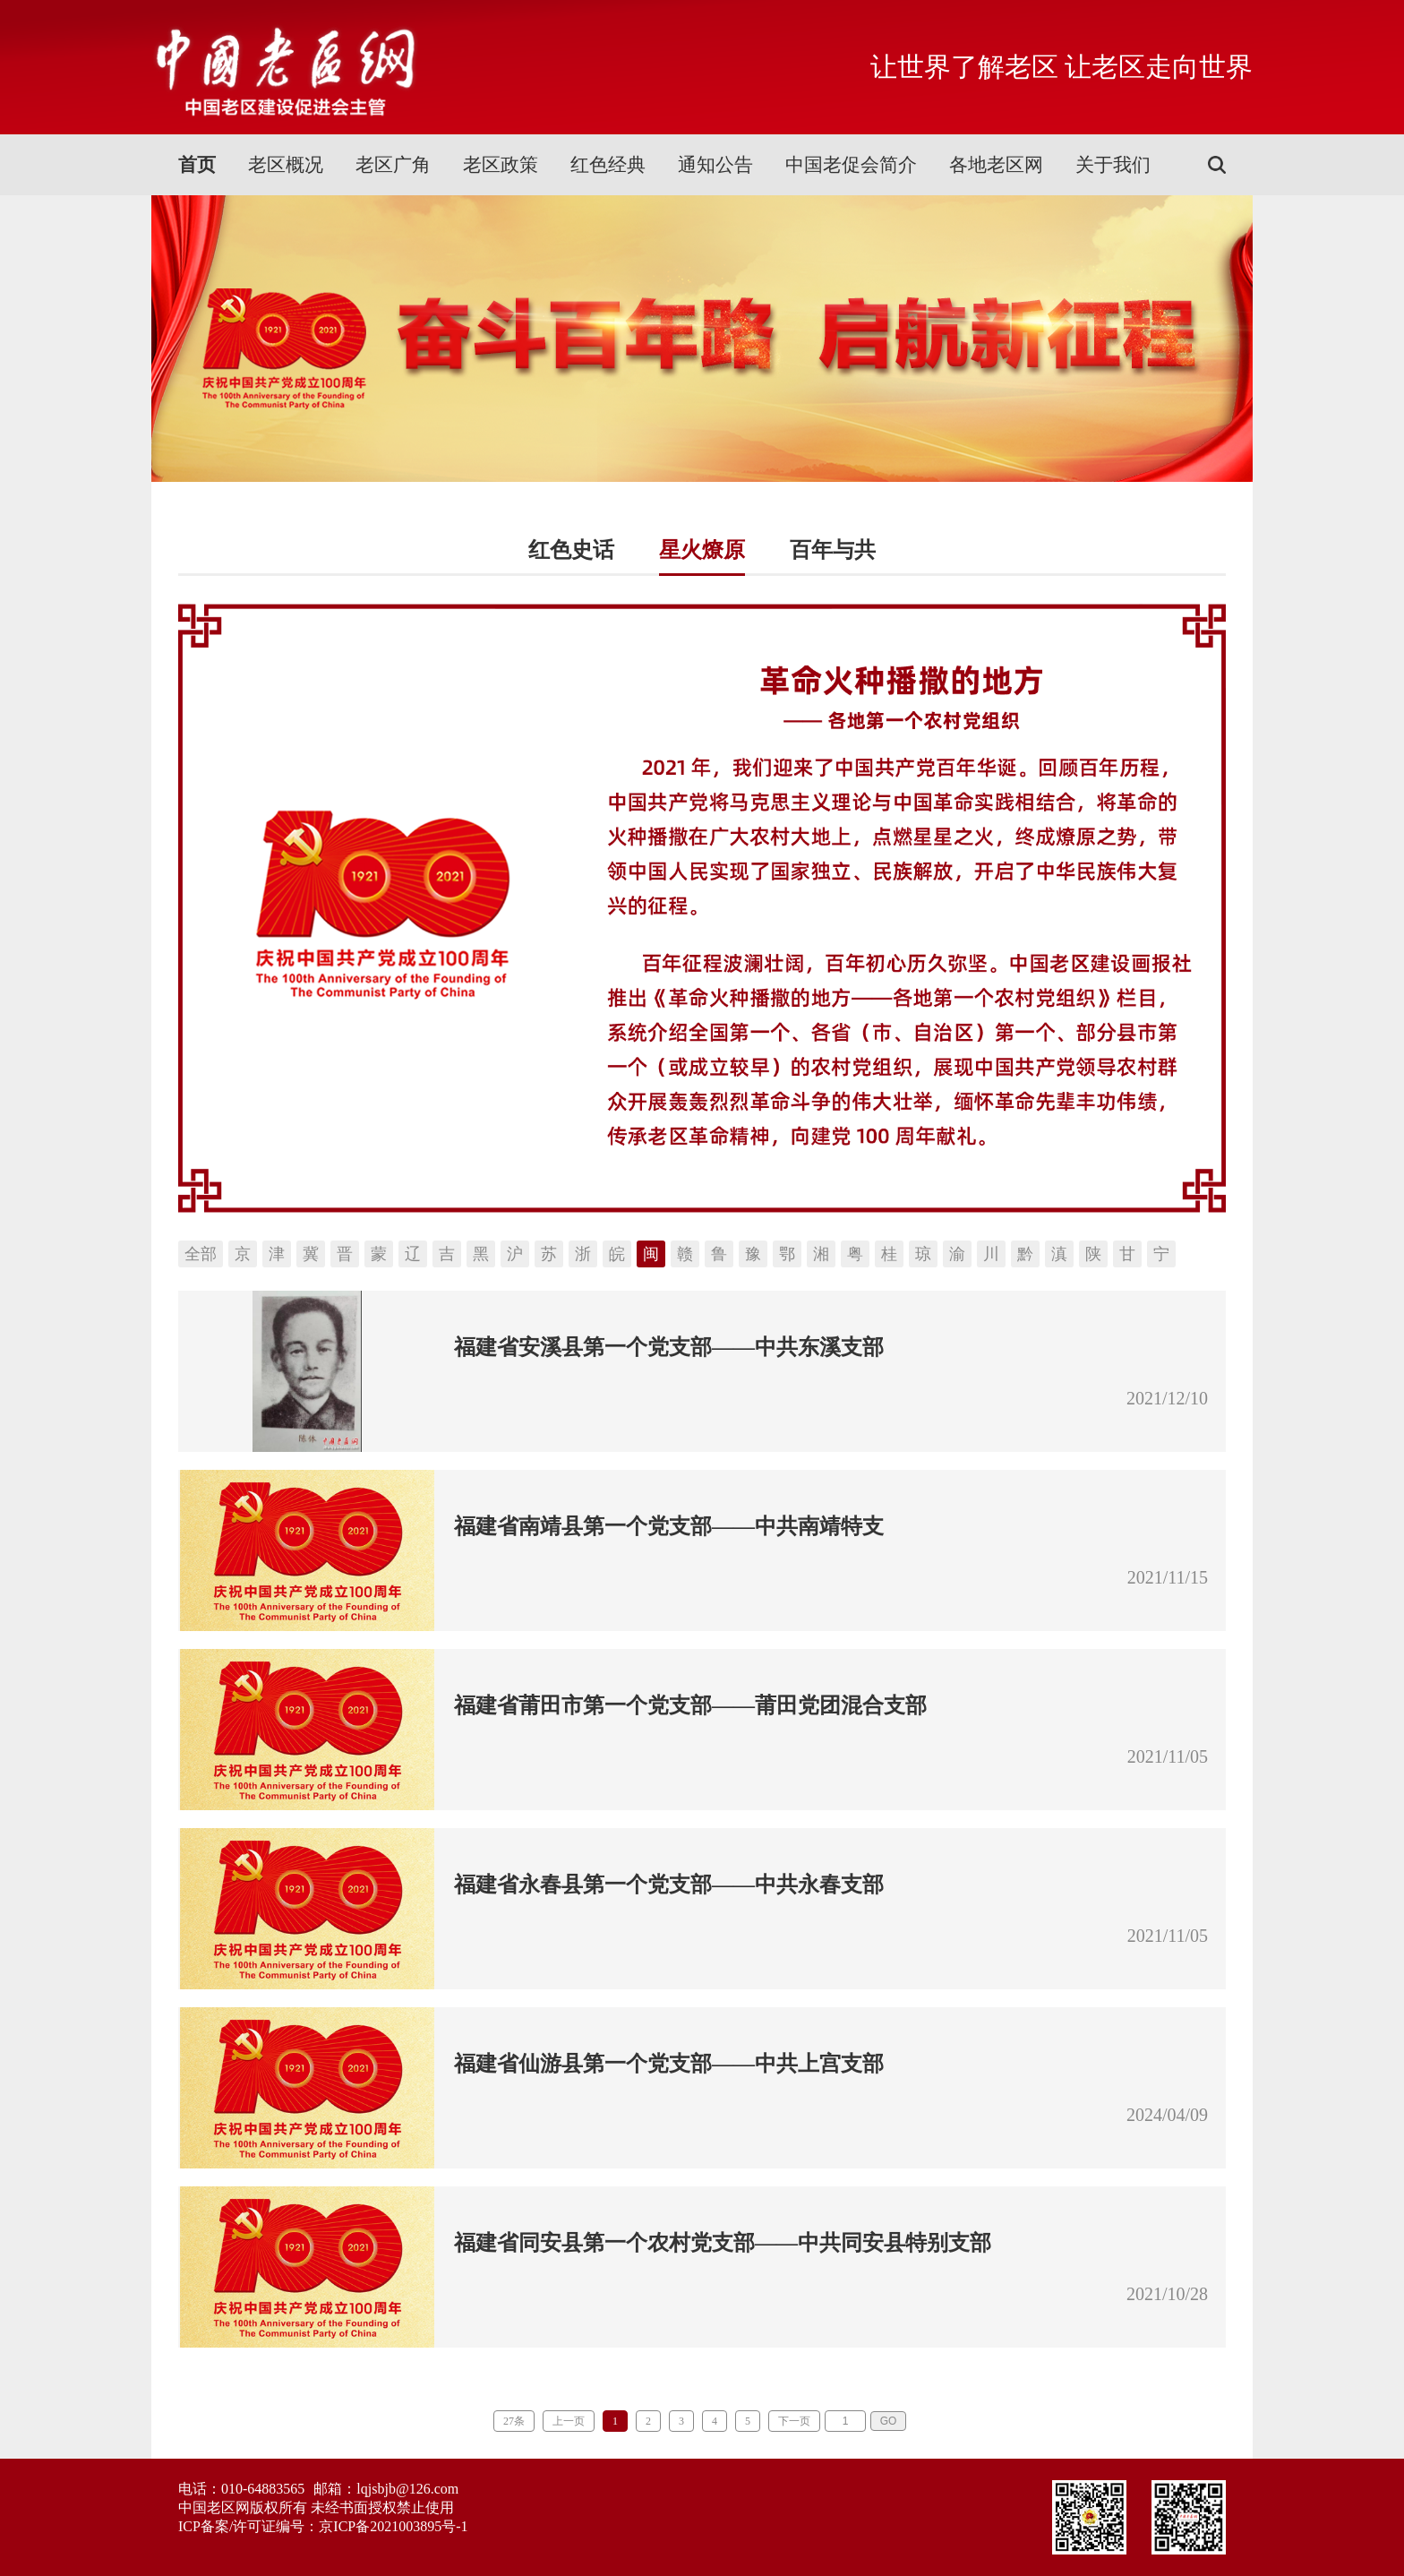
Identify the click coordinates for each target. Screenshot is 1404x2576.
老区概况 (285, 165)
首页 (197, 165)
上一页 (568, 2421)
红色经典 (608, 165)
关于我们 (1113, 165)
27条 (514, 2421)
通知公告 (715, 165)
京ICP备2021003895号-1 (393, 2526)
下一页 (794, 2421)
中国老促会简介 (851, 165)
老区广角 (393, 165)
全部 (200, 1254)
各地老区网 (996, 165)
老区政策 (500, 165)
